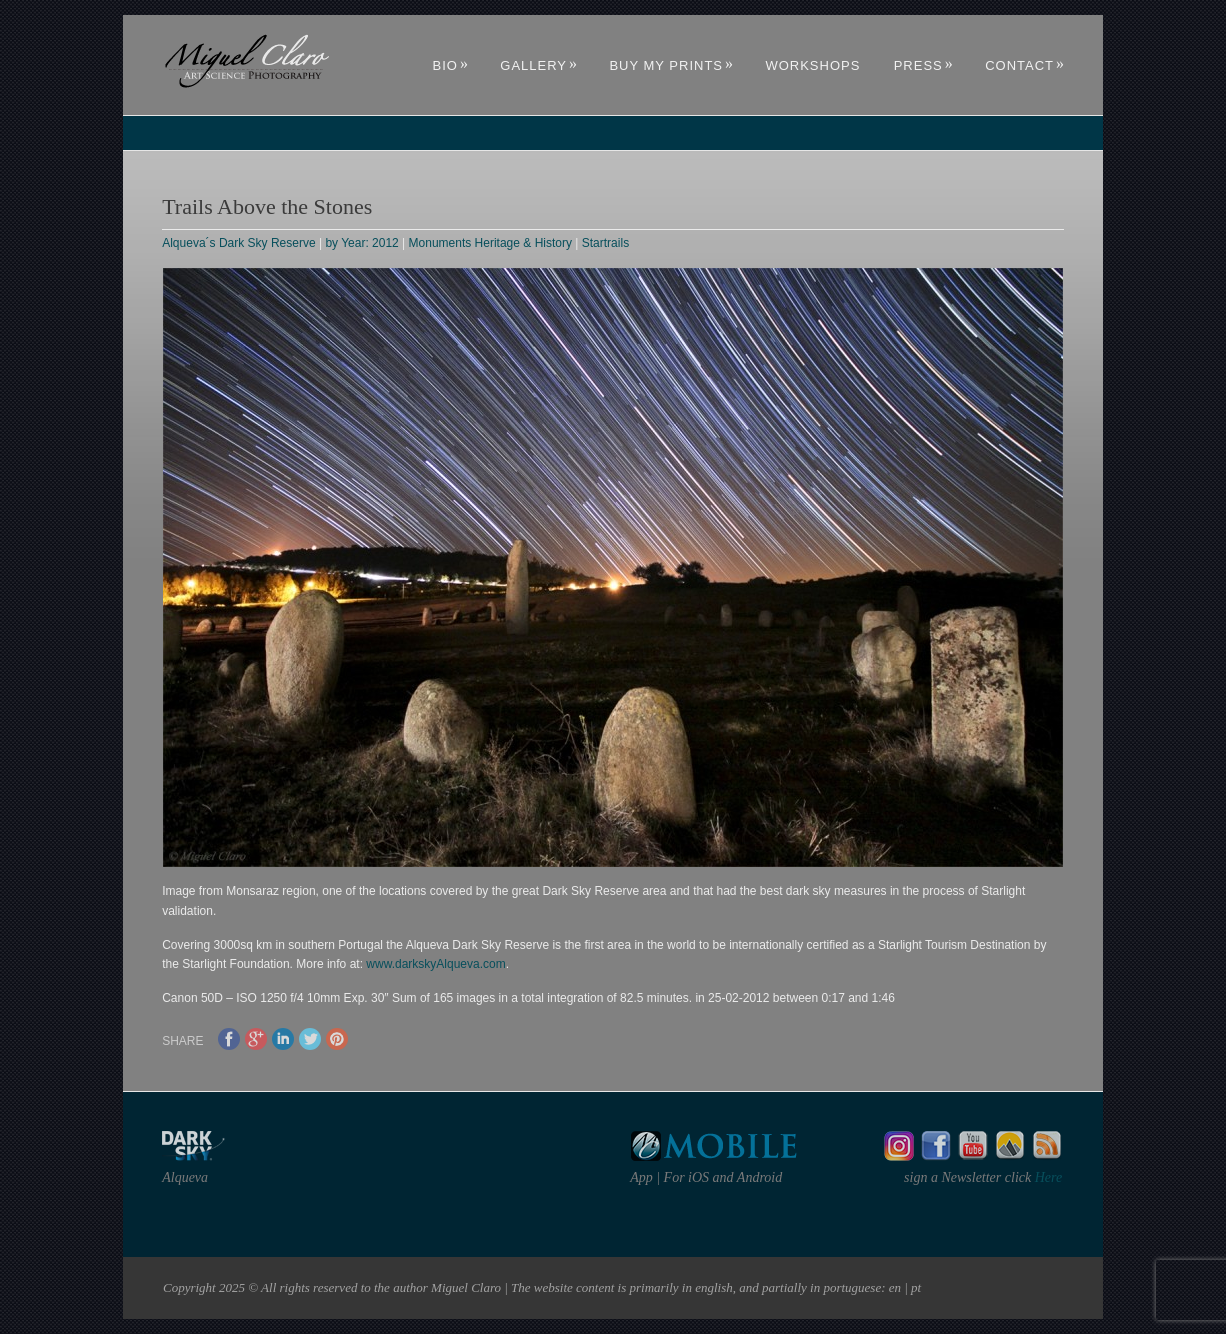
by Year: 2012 (361, 243)
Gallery (539, 65)
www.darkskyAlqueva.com (435, 964)
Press (924, 65)
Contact (1025, 65)
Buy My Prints (671, 65)
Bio (451, 65)
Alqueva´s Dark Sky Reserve (238, 243)
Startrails (605, 243)
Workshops (812, 65)
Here (1046, 1177)
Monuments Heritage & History (490, 243)
